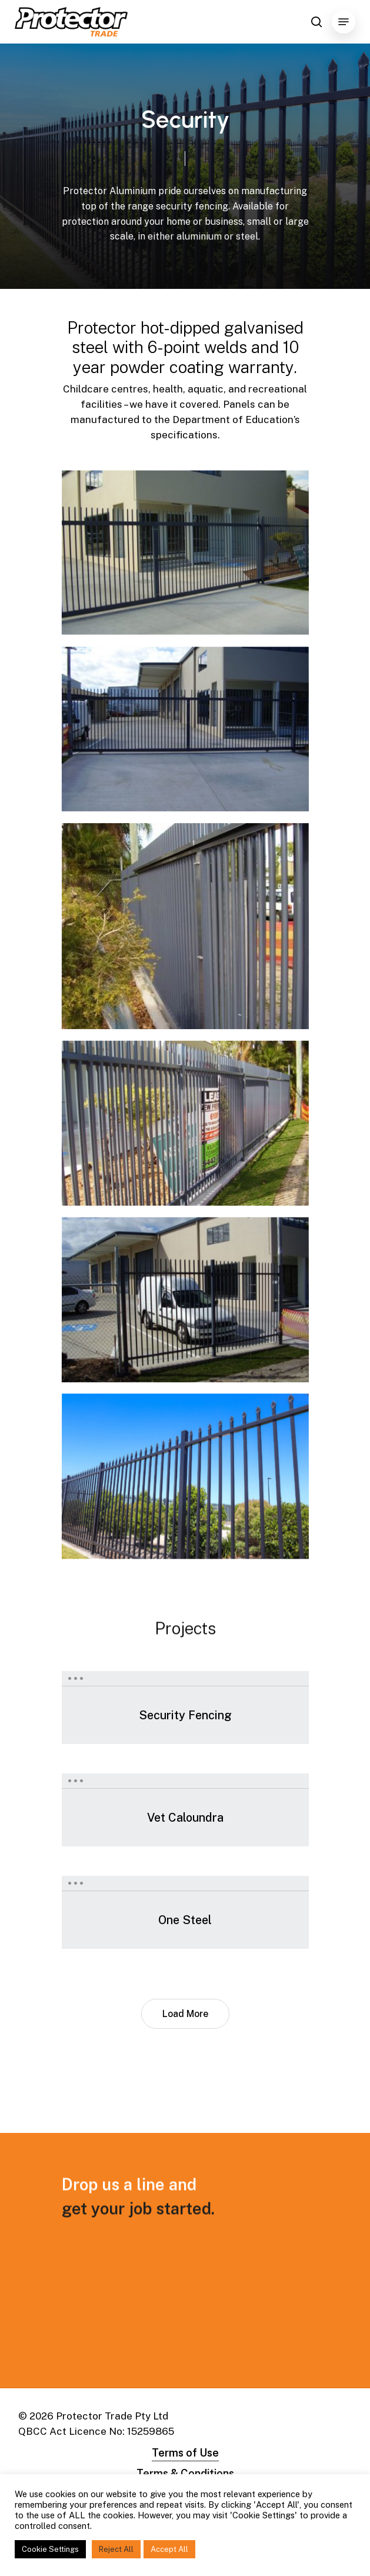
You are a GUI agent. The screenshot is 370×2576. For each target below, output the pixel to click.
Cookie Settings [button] (50, 2549)
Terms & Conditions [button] (185, 2473)
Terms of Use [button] (185, 2453)
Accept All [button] (169, 2549)
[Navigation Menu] (343, 22)
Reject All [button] (116, 2549)
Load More (185, 2013)
